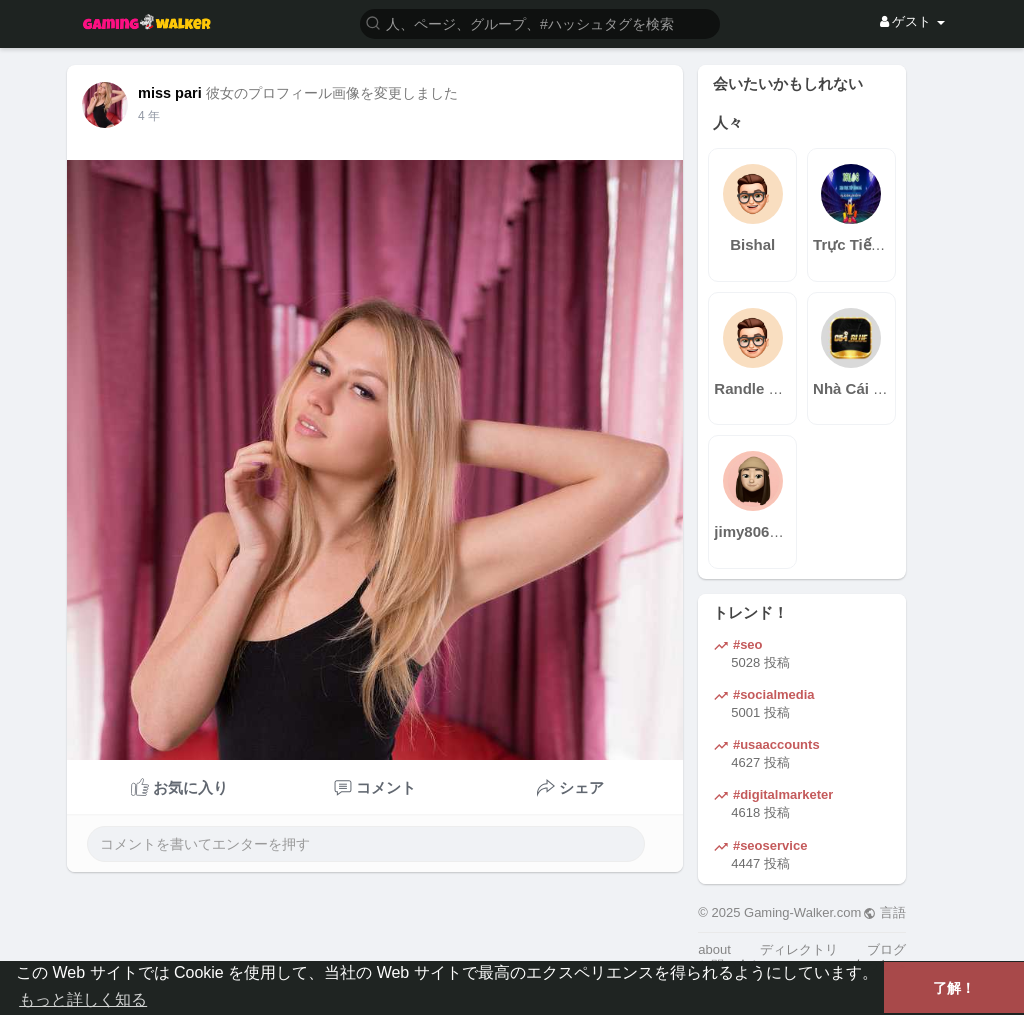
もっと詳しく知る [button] (83, 999)
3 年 (149, 116)
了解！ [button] (954, 988)
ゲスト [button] (912, 21)
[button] (540, 22)
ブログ (886, 949)
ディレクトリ (799, 949)
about (714, 949)
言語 (884, 912)
